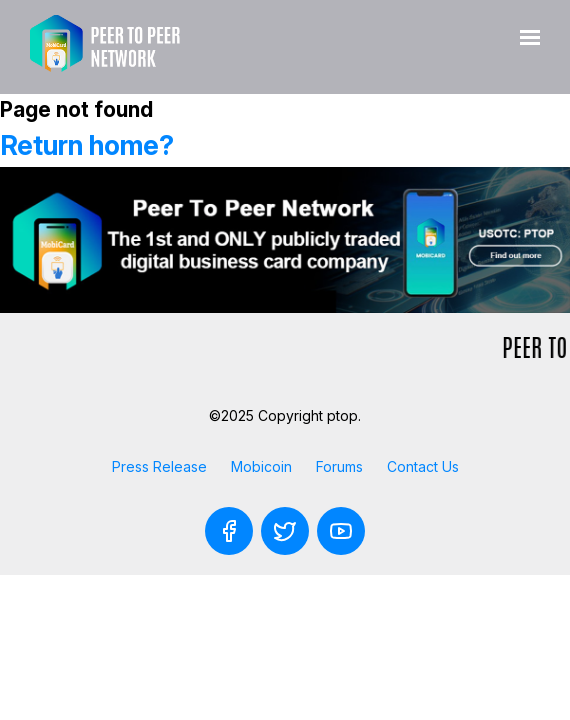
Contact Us (423, 466)
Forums (339, 466)
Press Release (159, 466)
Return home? (87, 145)
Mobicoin (261, 466)
